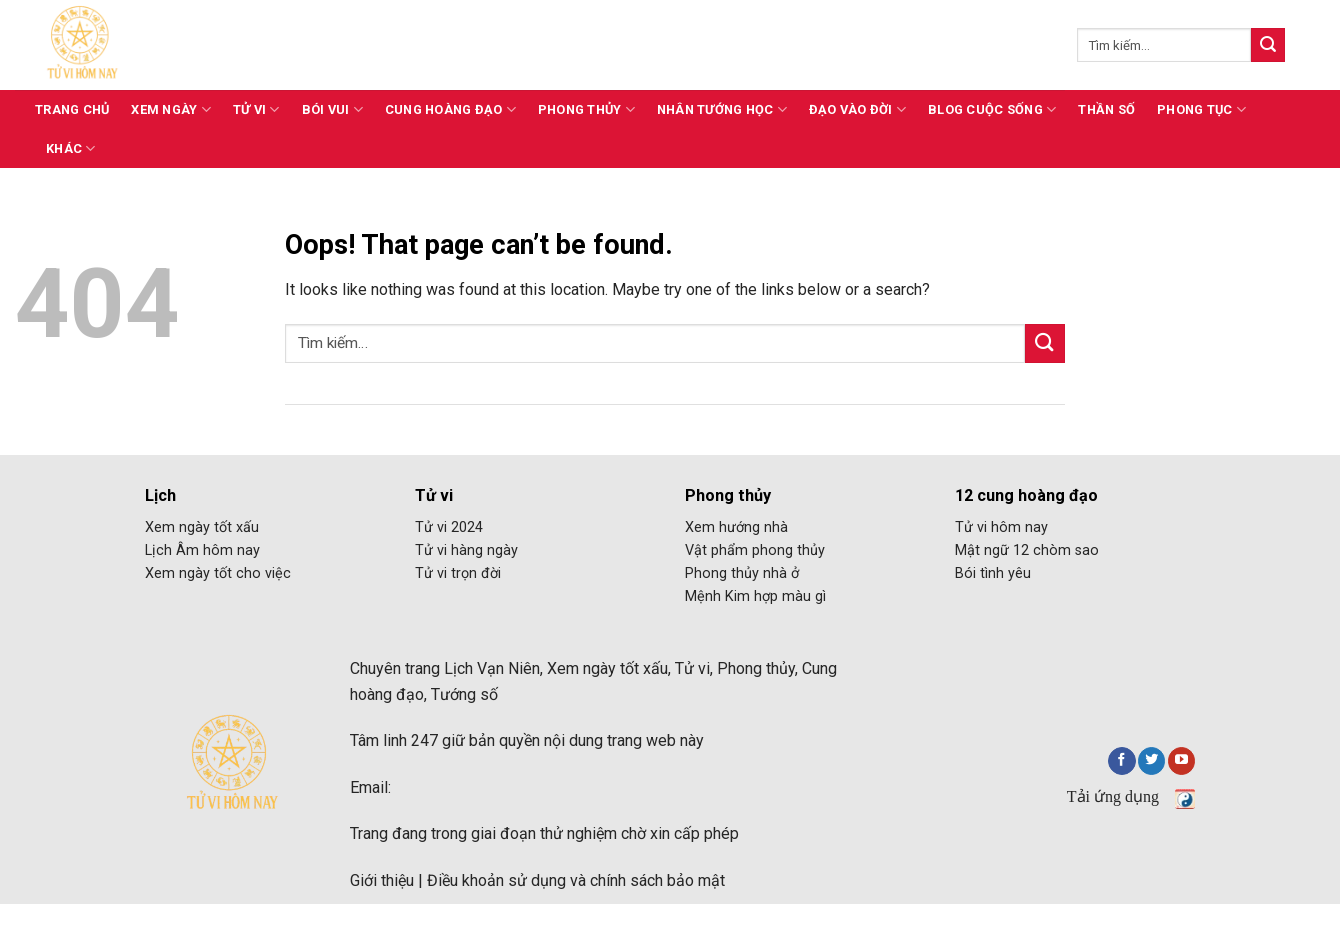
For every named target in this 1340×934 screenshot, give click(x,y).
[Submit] (1268, 45)
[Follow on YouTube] (1181, 761)
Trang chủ (72, 109)
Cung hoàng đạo (450, 109)
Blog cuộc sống (992, 109)
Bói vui (332, 109)
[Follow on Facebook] (1121, 761)
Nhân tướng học (722, 109)
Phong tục (1201, 109)
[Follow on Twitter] (1151, 761)
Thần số (1106, 109)
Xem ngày (171, 109)
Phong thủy (586, 109)
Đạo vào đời (857, 109)
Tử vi (256, 109)
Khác (70, 148)
